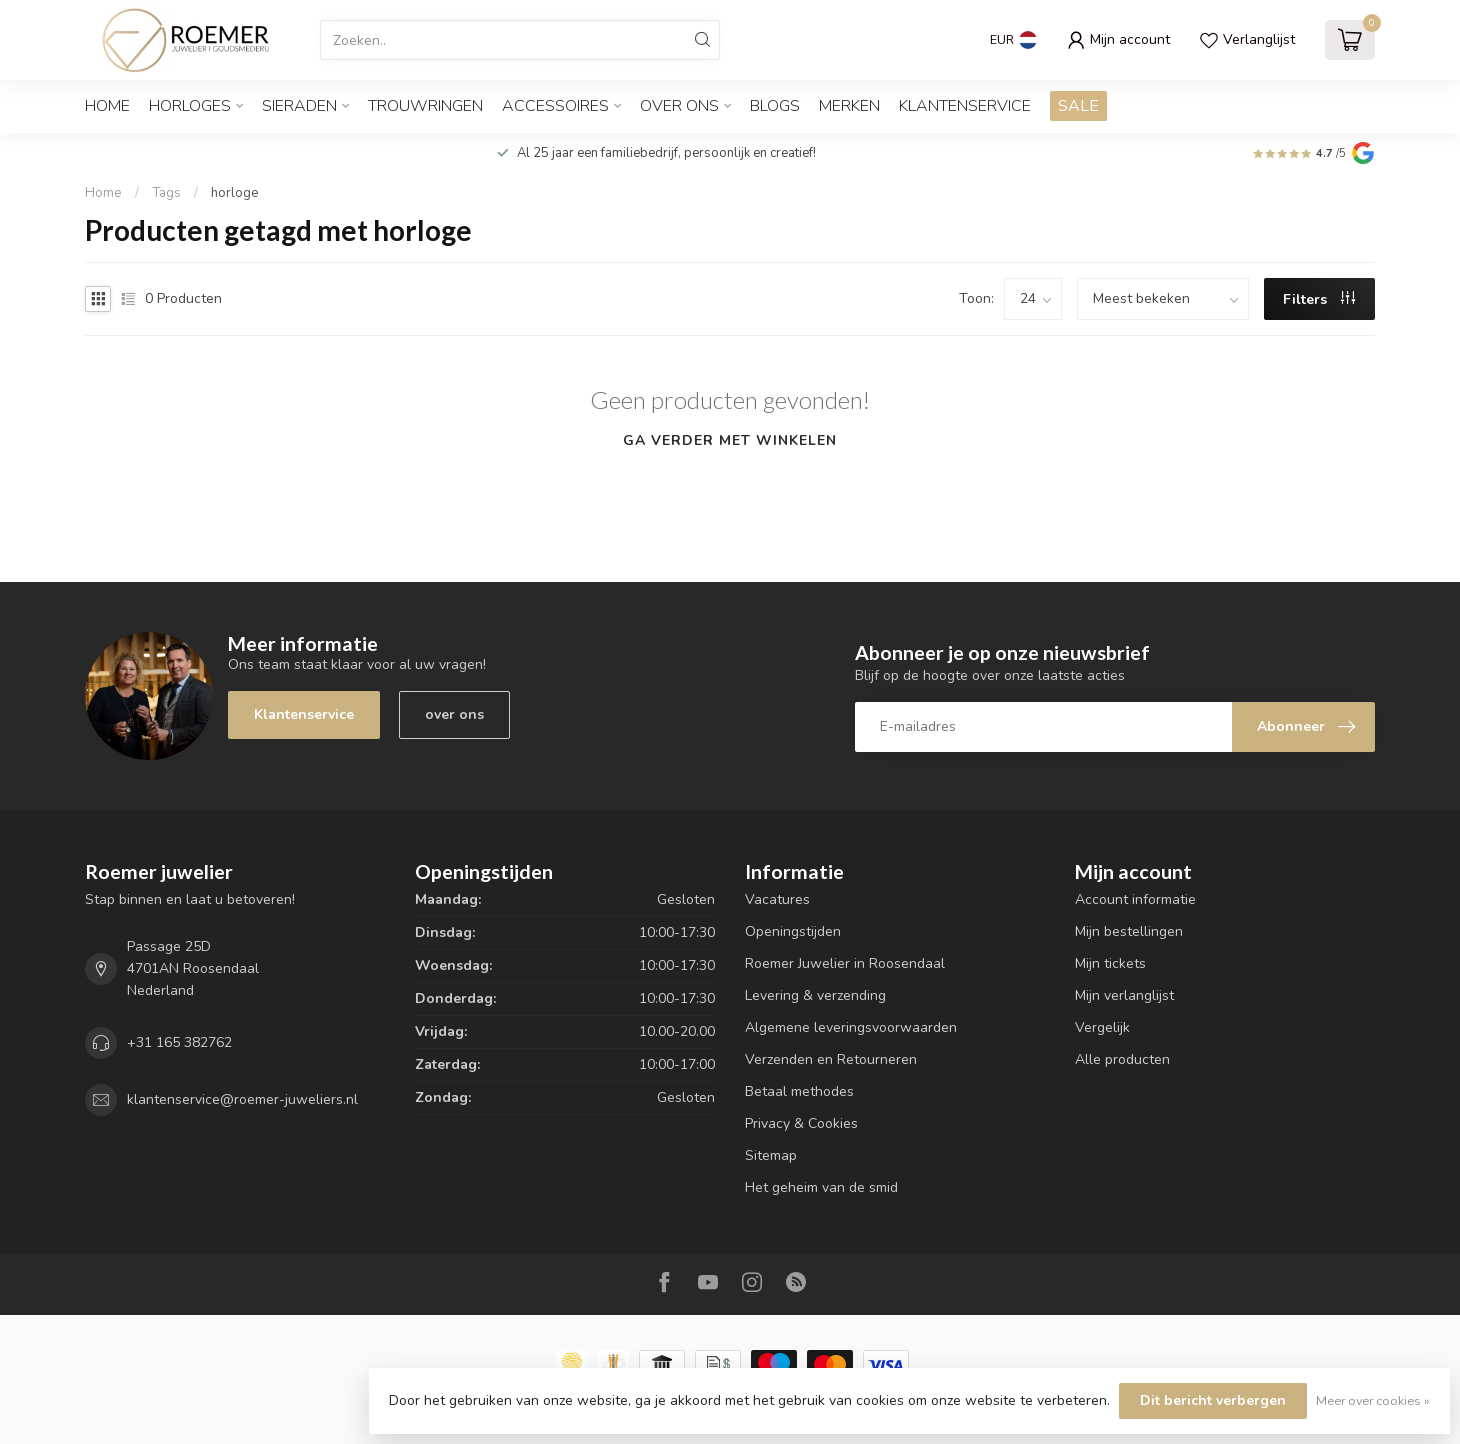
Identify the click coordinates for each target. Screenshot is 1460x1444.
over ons (454, 714)
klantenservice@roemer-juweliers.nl (242, 1099)
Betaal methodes (799, 1091)
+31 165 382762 (179, 1042)
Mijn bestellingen (1129, 931)
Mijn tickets (1110, 963)
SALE (1078, 106)
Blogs (775, 106)
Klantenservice (965, 106)
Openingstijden (793, 931)
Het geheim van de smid (821, 1187)
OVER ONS (679, 106)
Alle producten (1122, 1059)
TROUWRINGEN (425, 106)
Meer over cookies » (1373, 1400)
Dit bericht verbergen (1213, 1400)
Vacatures (777, 899)
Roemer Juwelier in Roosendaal (845, 963)
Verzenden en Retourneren (831, 1059)
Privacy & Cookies (801, 1123)
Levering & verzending (815, 995)
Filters (1319, 299)
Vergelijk (1102, 1027)
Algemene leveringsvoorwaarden (851, 1027)
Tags (166, 193)
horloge (235, 193)
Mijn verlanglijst (1124, 995)
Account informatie (1135, 899)
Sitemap (771, 1155)
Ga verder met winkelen (730, 440)
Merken (849, 106)
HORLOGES (190, 106)
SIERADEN (299, 106)
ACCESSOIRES (555, 106)
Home (107, 106)
